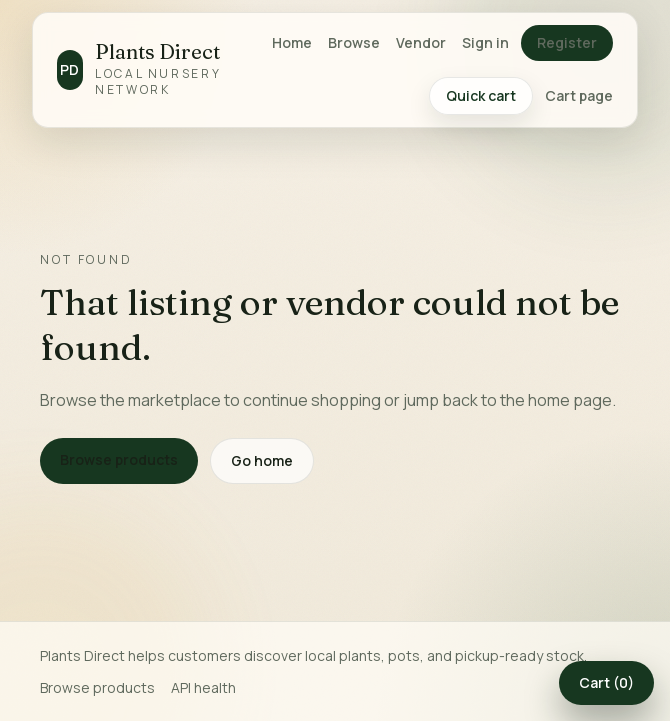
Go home (262, 460)
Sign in (485, 42)
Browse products (119, 459)
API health (203, 687)
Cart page (579, 95)
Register (567, 42)
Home (292, 42)
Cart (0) (606, 682)
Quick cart (481, 95)
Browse (354, 42)
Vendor (421, 42)
